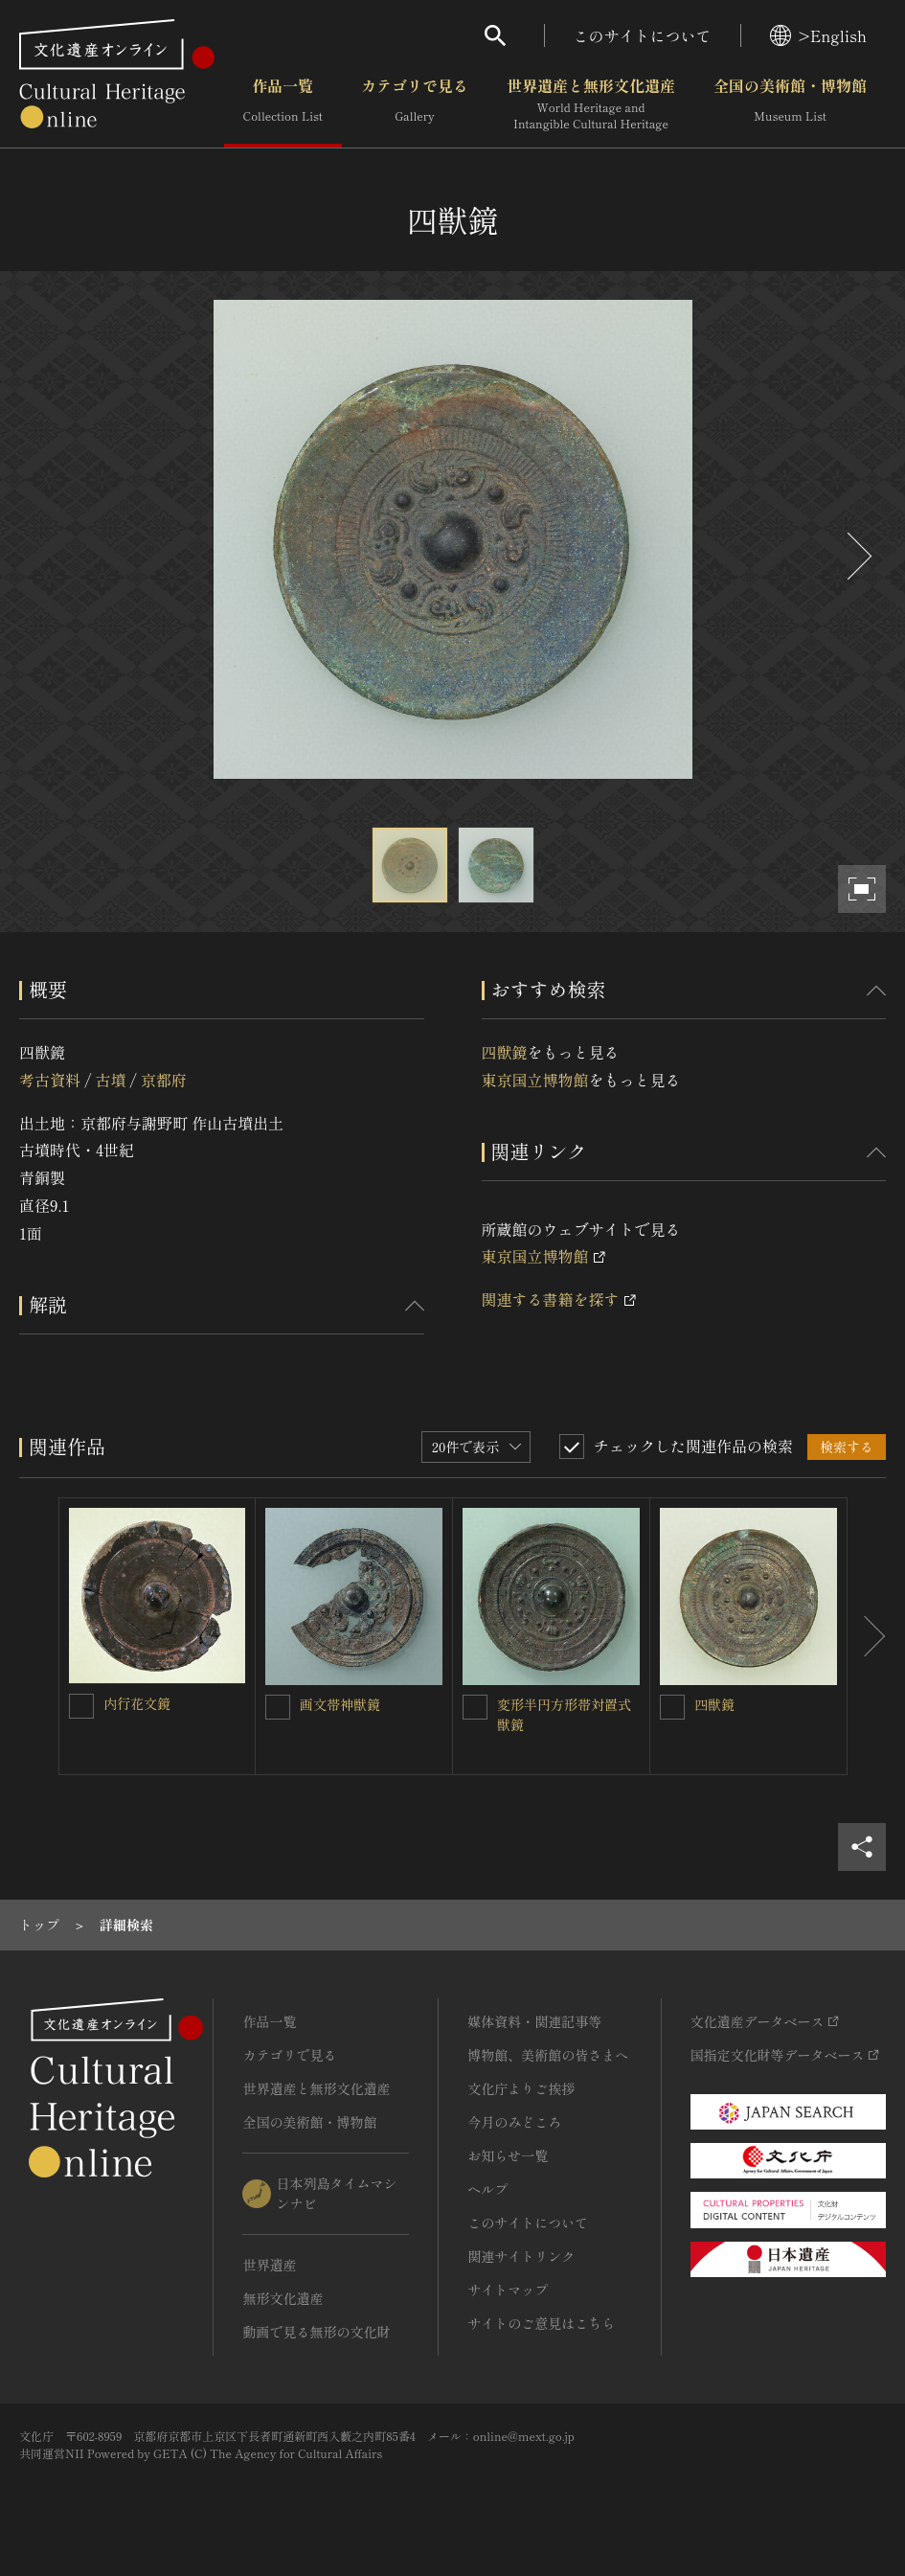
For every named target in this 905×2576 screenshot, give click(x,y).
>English (818, 35)
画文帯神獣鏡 (340, 1704)
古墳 (110, 1079)
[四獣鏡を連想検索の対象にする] (672, 1707)
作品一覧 (283, 104)
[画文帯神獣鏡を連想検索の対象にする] (277, 1707)
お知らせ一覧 (507, 2155)
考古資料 (49, 1079)
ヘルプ (487, 2189)
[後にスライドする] (857, 556)
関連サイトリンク (521, 2256)
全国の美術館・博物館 (790, 104)
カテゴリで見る (414, 104)
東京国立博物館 (535, 1079)
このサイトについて (643, 35)
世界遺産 (269, 2264)
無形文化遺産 (282, 2298)
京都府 (164, 1079)
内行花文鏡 (136, 1703)
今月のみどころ (514, 2121)
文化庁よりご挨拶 (521, 2088)
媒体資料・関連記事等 (534, 2021)
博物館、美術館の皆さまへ (547, 2054)
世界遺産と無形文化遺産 (591, 104)
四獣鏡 (505, 1051)
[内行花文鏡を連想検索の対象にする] (81, 1706)
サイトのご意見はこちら (541, 2323)
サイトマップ (507, 2289)
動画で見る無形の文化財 (316, 2331)
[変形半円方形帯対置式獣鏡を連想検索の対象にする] (475, 1707)
